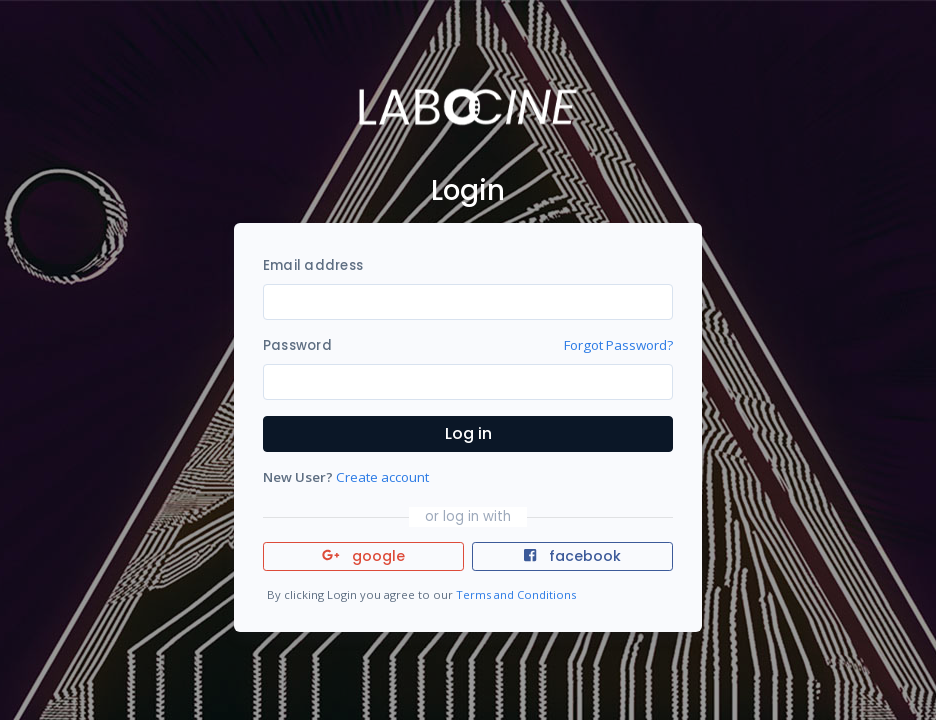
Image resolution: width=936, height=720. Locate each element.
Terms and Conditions (516, 594)
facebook (572, 556)
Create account (382, 477)
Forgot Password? (618, 345)
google (363, 556)
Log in (468, 433)
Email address (313, 265)
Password (297, 345)
